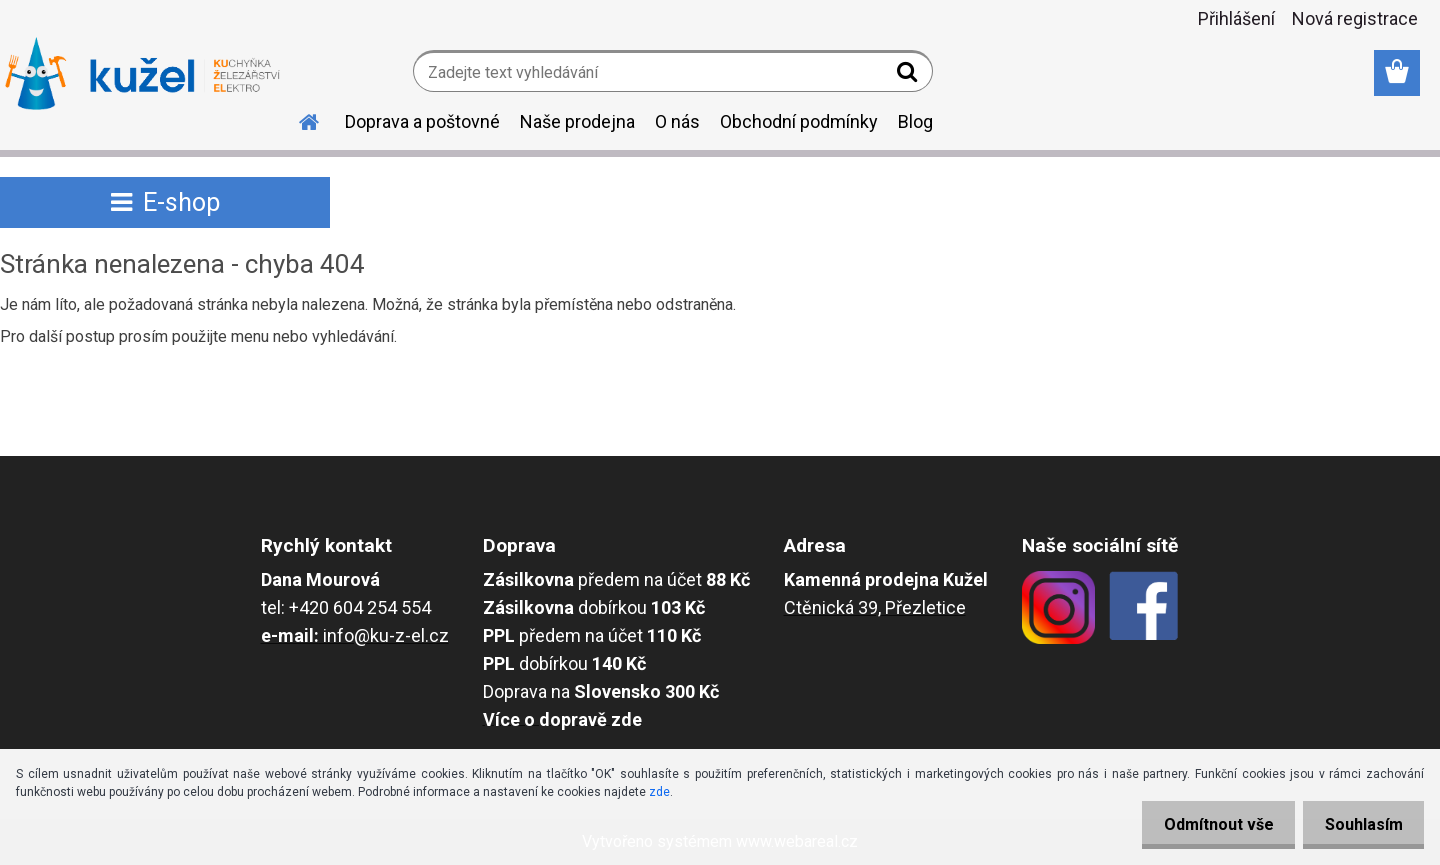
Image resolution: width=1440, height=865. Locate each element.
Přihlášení (1236, 18)
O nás (677, 121)
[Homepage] (297, 119)
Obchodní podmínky (799, 121)
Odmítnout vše (1208, 824)
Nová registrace (1355, 18)
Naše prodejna (577, 121)
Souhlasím (1360, 824)
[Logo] (142, 74)
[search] (909, 76)
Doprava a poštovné (422, 121)
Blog (915, 121)
